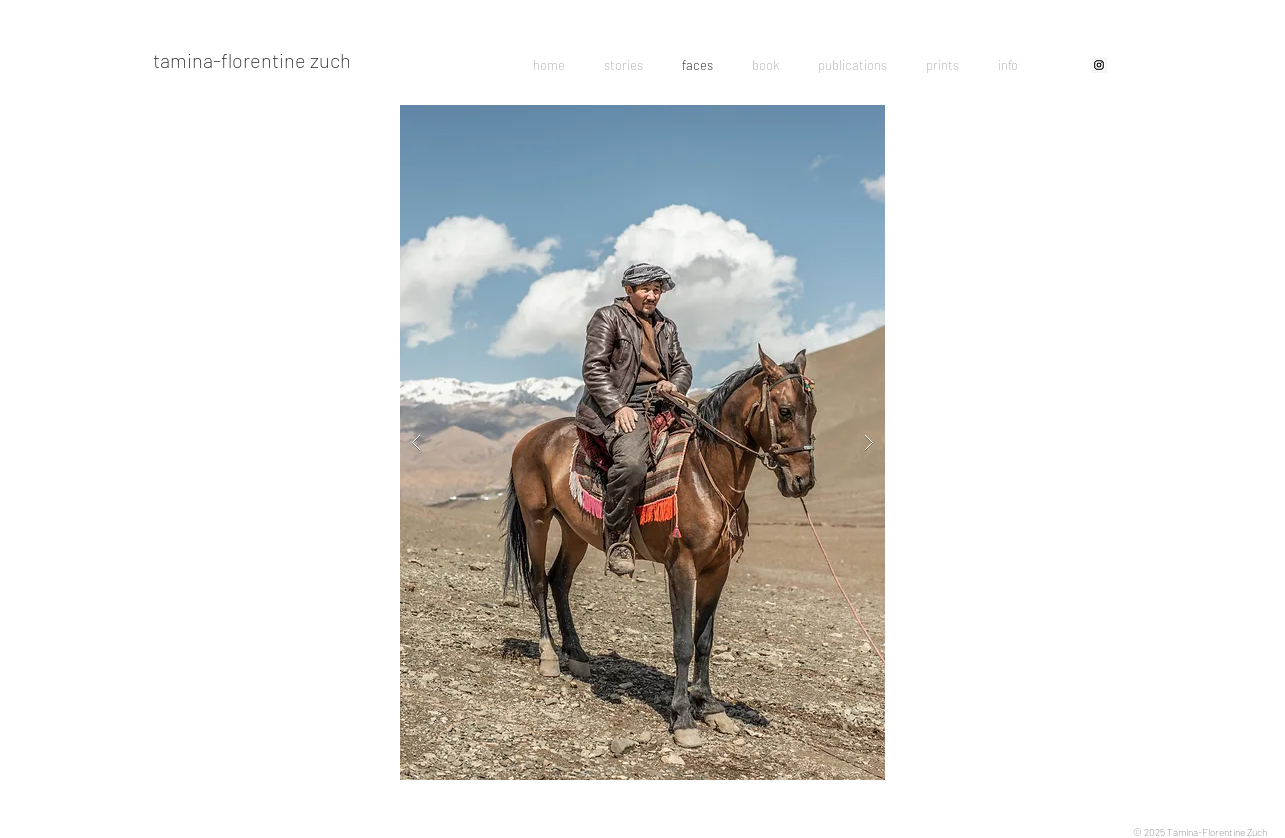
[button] (642, 442)
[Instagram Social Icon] (1099, 65)
